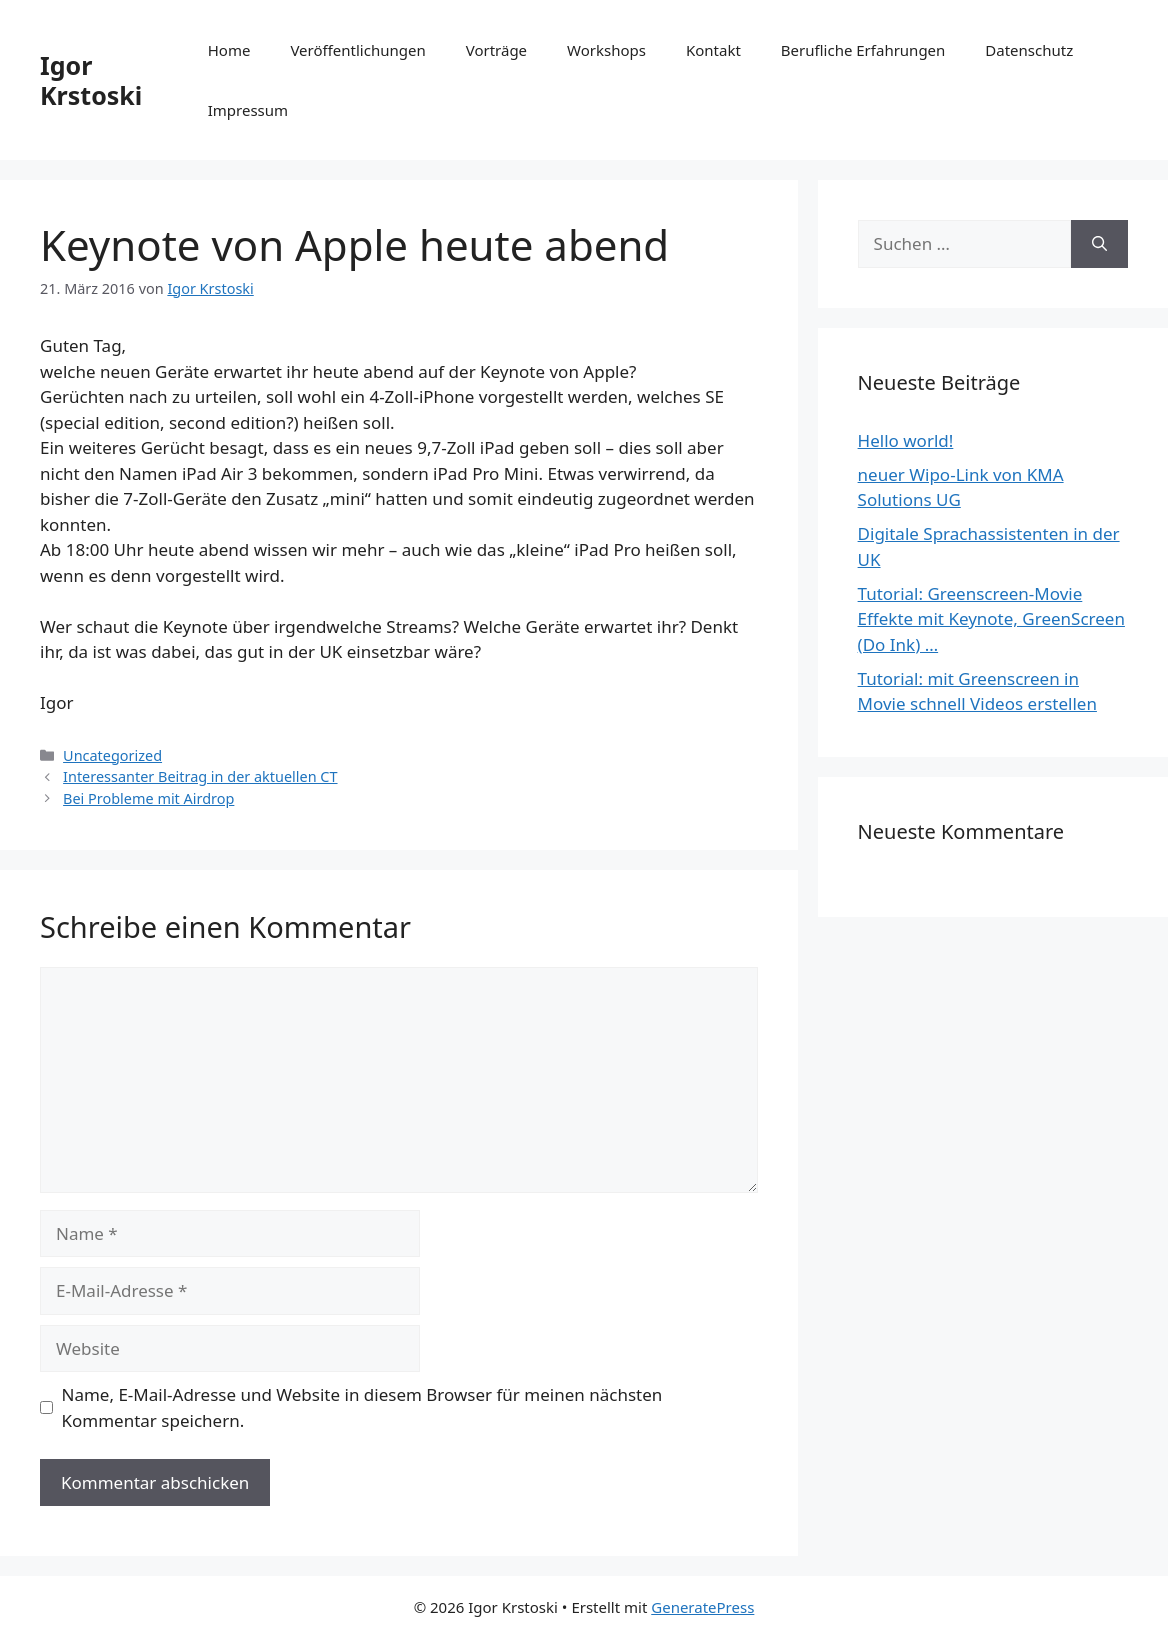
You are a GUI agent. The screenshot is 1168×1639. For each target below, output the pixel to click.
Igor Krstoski (91, 80)
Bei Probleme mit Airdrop (148, 798)
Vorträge (496, 50)
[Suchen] (1099, 244)
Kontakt (713, 50)
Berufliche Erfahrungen (863, 50)
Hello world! (906, 440)
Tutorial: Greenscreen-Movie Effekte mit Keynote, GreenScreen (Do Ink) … (991, 619)
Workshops (606, 50)
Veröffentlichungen (357, 50)
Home (229, 50)
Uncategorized (112, 755)
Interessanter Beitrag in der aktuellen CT (200, 776)
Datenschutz (1029, 50)
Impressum (248, 110)
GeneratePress (702, 1607)
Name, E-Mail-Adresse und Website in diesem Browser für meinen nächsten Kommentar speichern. (362, 1407)
